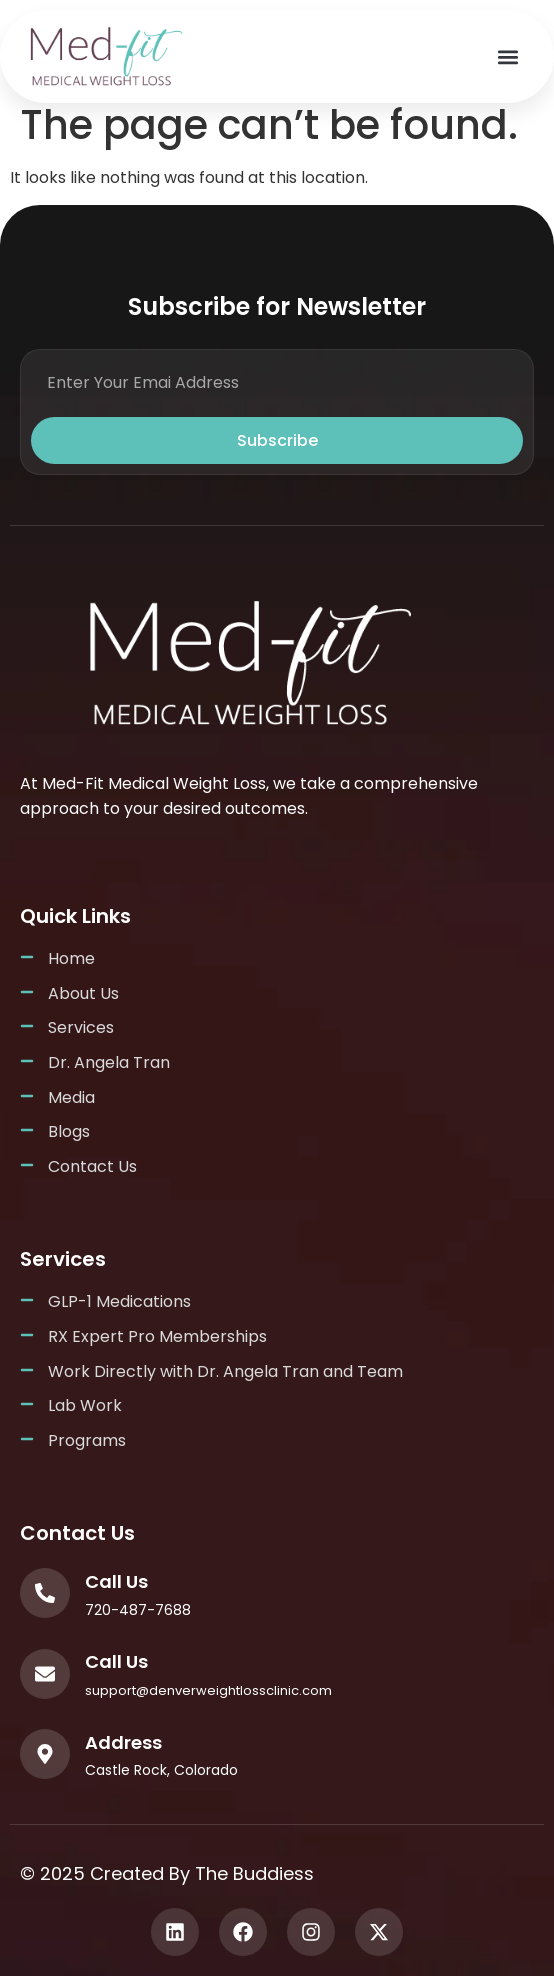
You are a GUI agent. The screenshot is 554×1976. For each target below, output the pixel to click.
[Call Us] (45, 1593)
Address (123, 1742)
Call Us (116, 1581)
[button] (507, 56)
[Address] (45, 1754)
